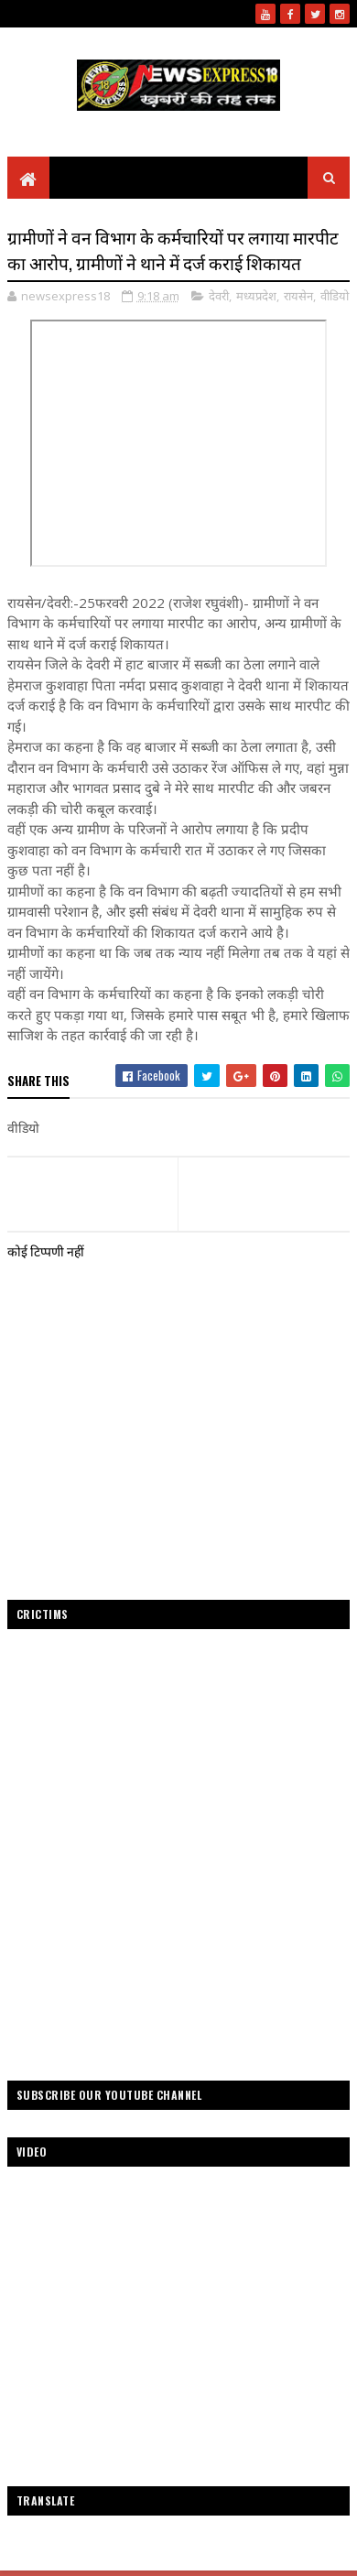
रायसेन (298, 296)
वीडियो (334, 296)
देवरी (219, 296)
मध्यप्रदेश (256, 296)
